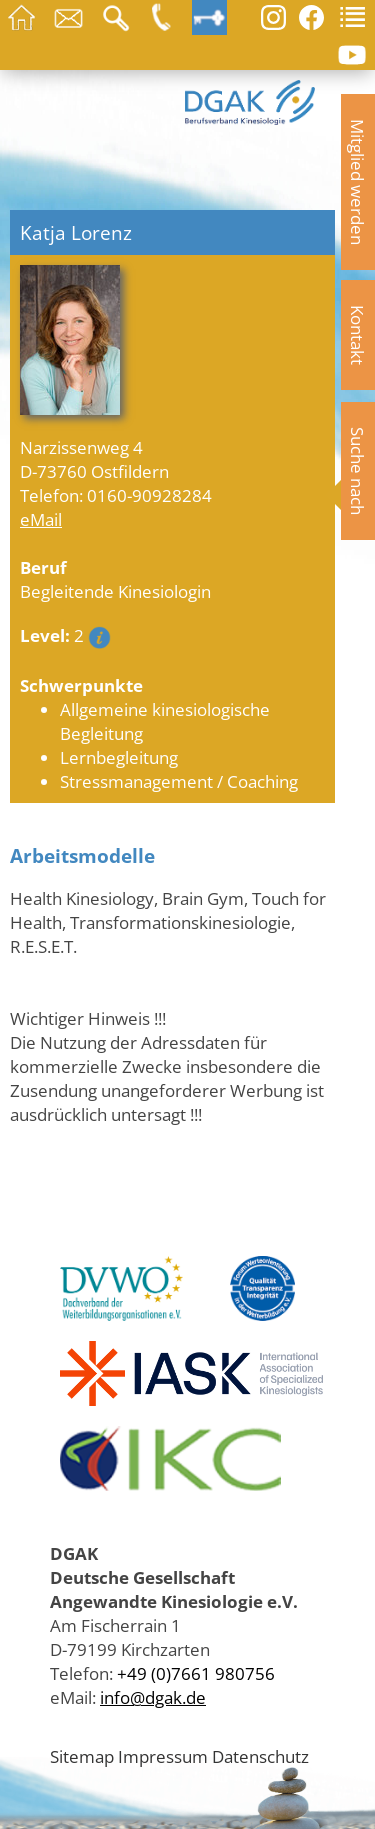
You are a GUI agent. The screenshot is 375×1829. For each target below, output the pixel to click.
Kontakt (358, 335)
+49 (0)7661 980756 (196, 1673)
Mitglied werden (358, 182)
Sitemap (82, 1756)
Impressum (163, 1756)
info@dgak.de (153, 1697)
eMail (41, 519)
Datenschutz (260, 1756)
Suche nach (358, 471)
